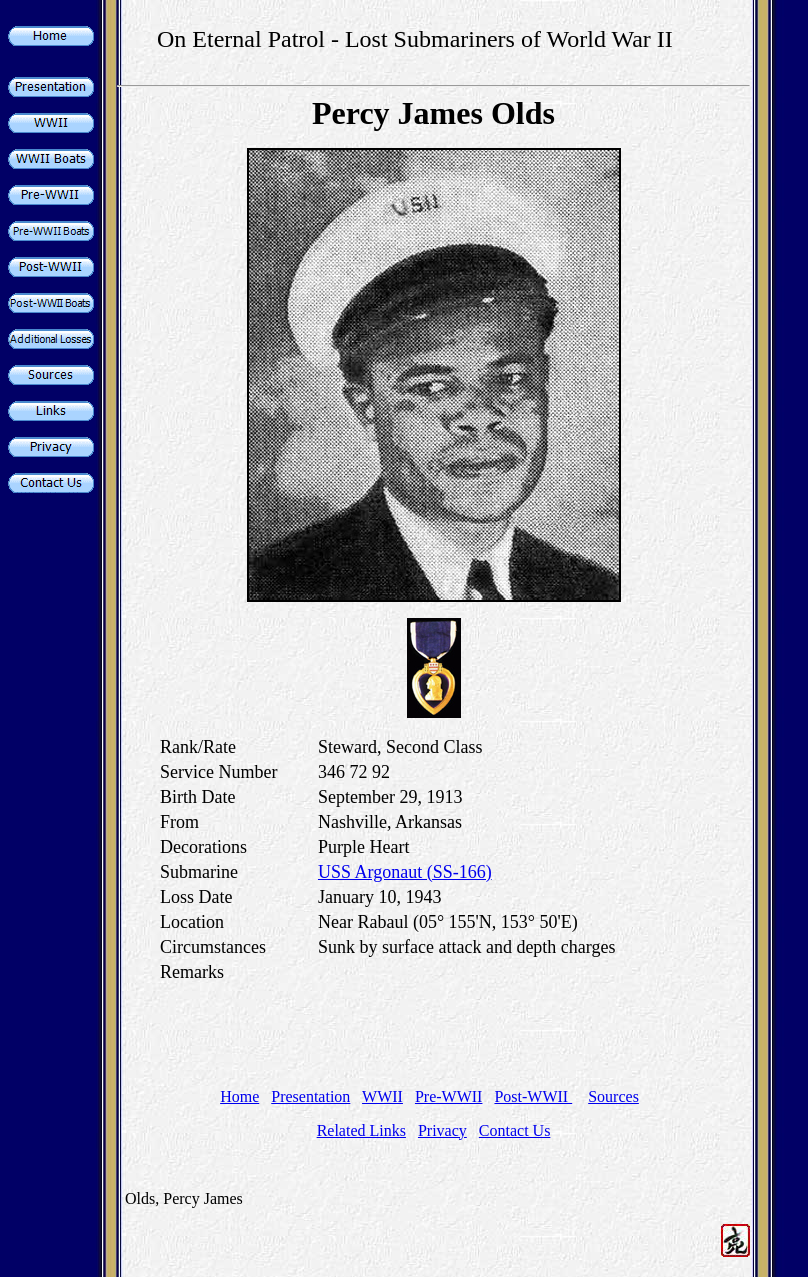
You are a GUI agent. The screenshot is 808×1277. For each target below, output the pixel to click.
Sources (613, 1096)
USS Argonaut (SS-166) (405, 872)
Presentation (310, 1096)
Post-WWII (533, 1096)
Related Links (361, 1130)
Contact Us (515, 1130)
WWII (382, 1096)
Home (239, 1096)
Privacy (442, 1130)
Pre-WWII (449, 1096)
